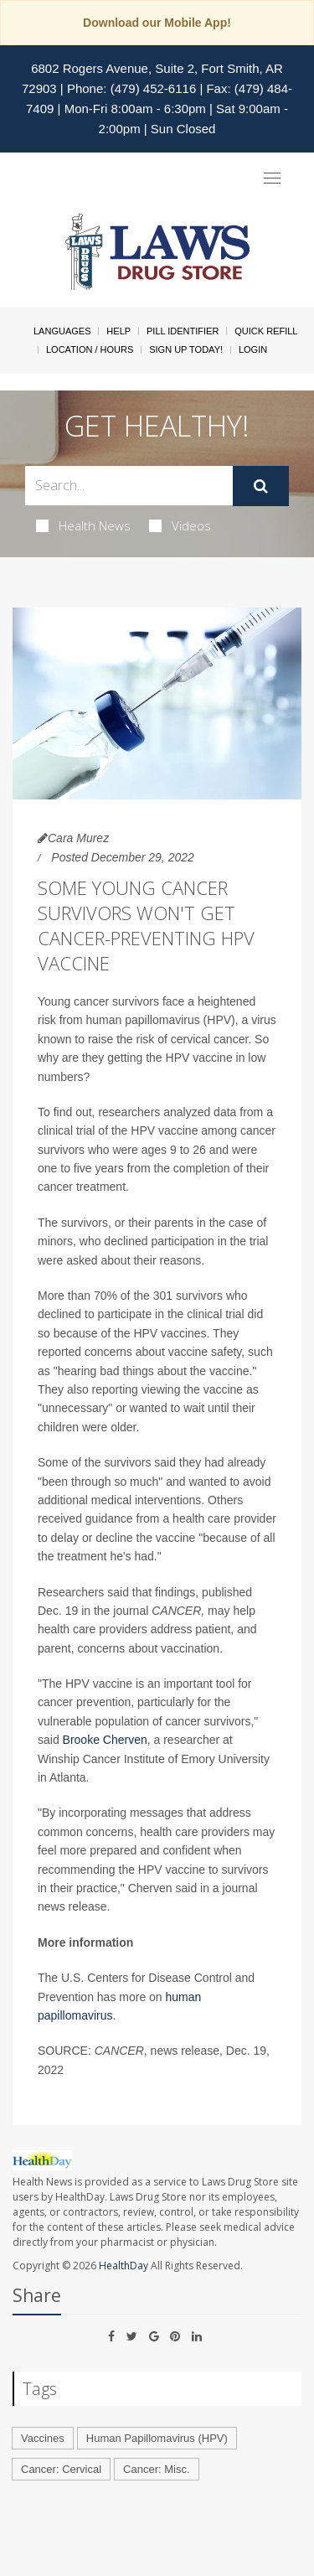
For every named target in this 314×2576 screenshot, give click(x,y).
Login (253, 349)
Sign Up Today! (186, 349)
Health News (83, 525)
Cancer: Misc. (156, 2469)
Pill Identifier (183, 331)
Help (118, 331)
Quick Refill (265, 331)
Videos (180, 525)
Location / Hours (89, 349)
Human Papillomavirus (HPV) (157, 2438)
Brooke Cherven (105, 1739)
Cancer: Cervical (61, 2469)
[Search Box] (129, 485)
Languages (61, 331)
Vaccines (42, 2438)
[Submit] (261, 486)
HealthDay (123, 2265)
